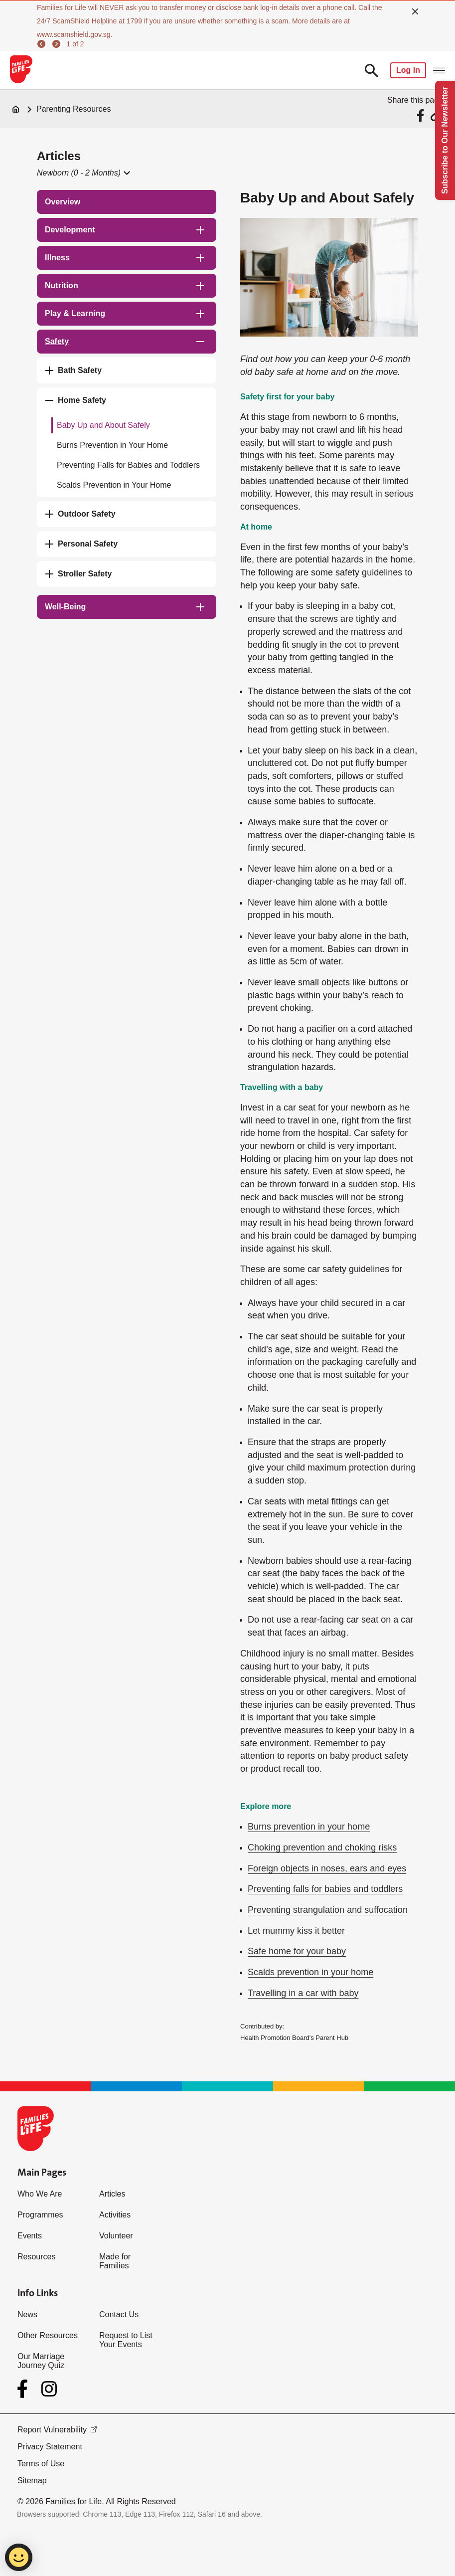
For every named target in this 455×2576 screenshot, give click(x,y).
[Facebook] (24, 2389)
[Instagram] (49, 2388)
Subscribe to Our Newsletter (445, 140)
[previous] (43, 44)
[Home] (16, 109)
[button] (83, 173)
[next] (58, 44)
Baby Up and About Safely (103, 425)
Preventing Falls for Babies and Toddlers (128, 465)
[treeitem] (126, 202)
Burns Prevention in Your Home (112, 445)
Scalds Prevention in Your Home (114, 485)
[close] (415, 11)
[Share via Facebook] (422, 115)
